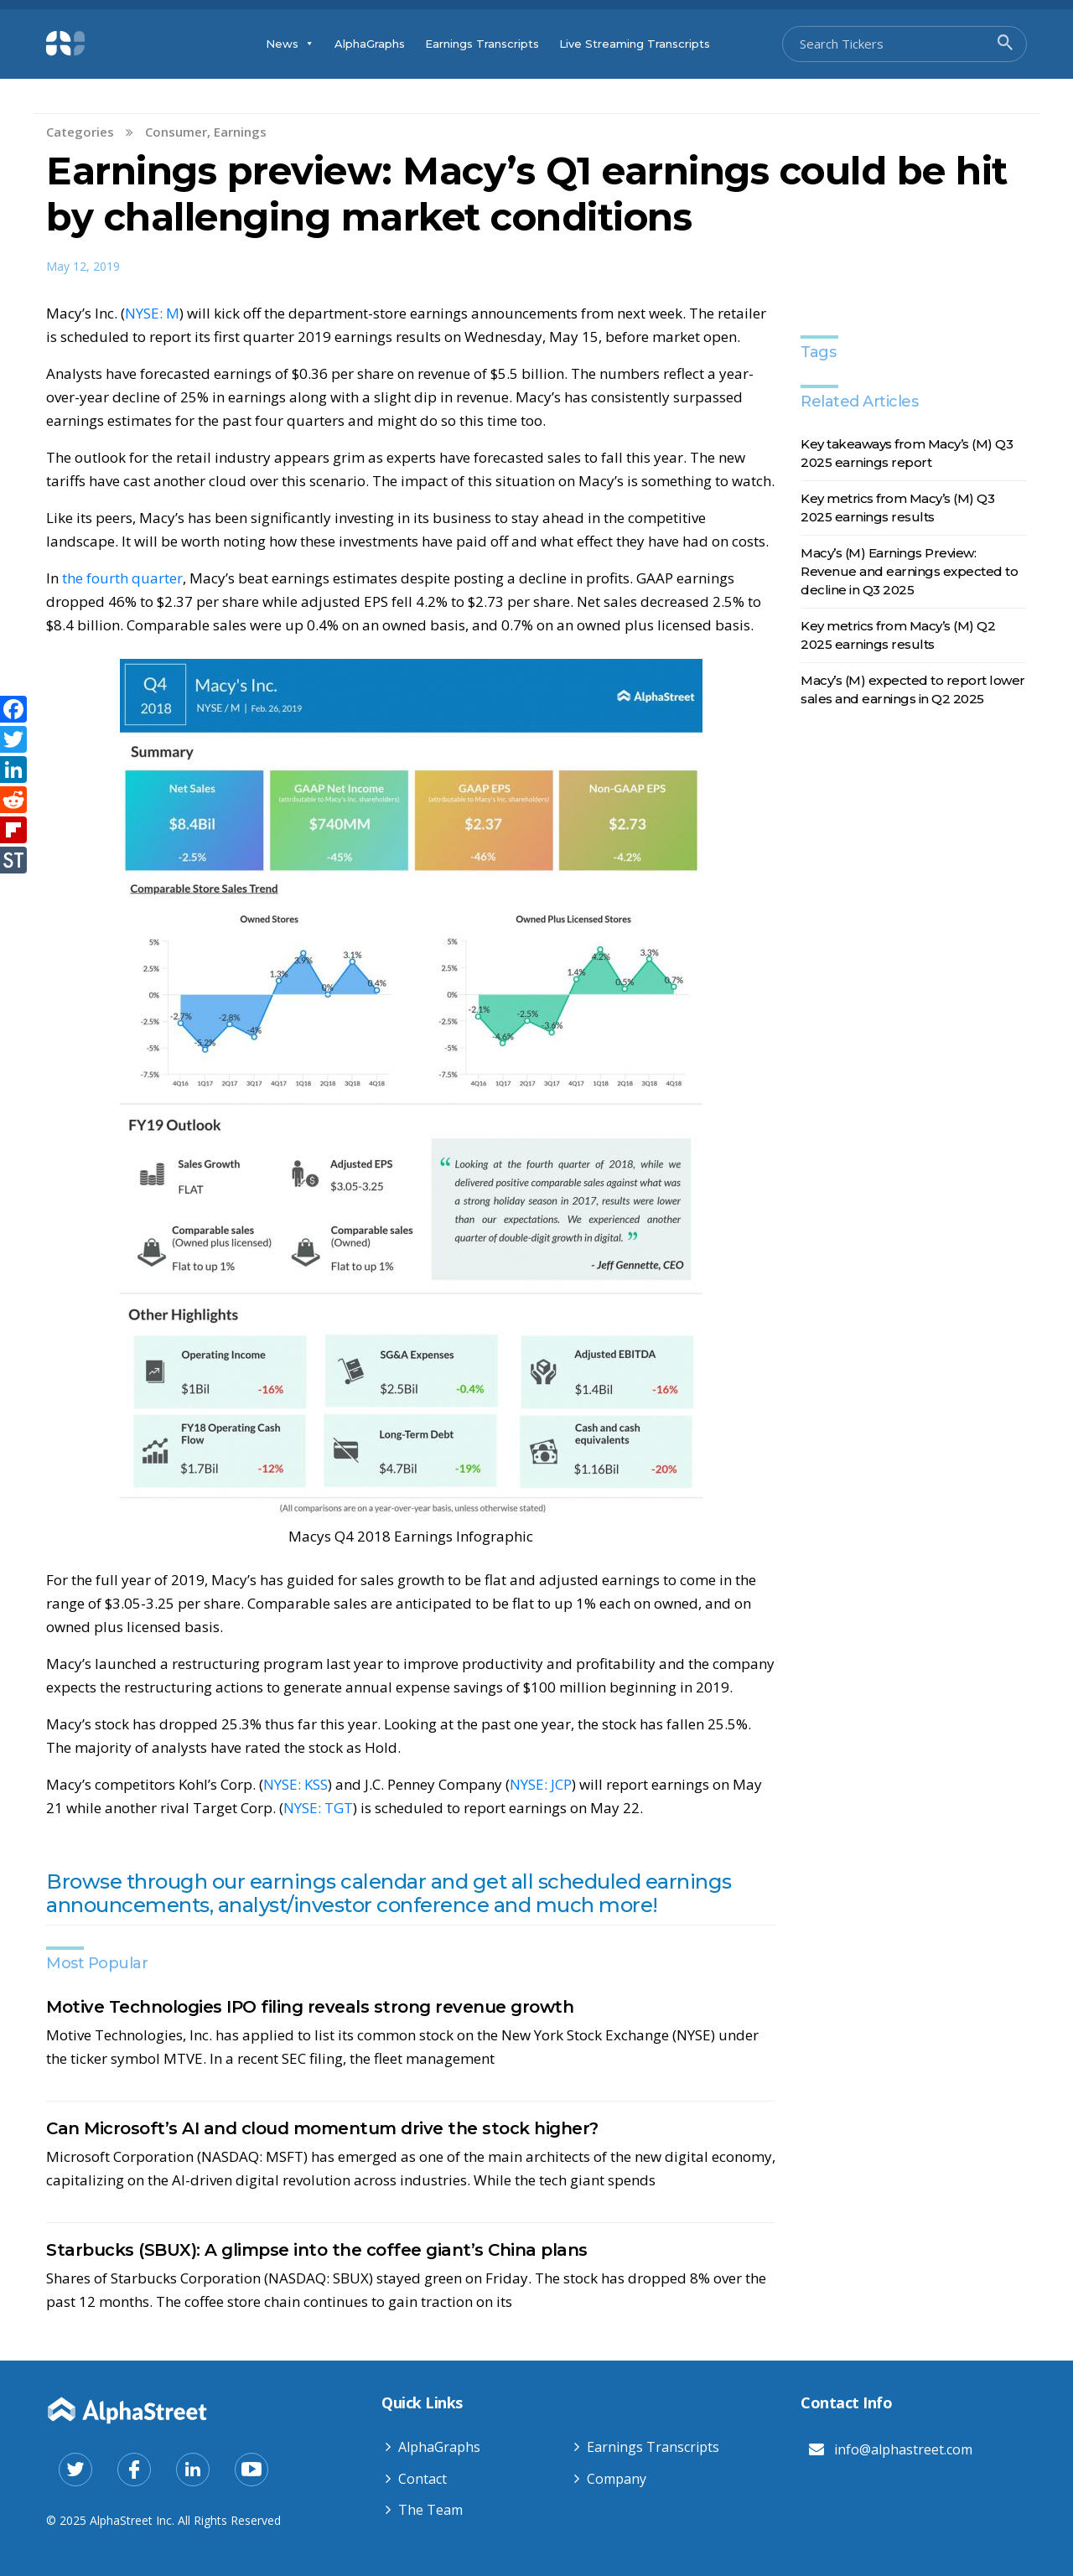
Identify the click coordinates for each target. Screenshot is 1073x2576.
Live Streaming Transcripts (634, 43)
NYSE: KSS (295, 1784)
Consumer (176, 131)
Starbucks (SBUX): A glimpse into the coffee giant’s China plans (317, 2250)
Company (616, 2479)
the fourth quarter (122, 578)
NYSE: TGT (318, 1807)
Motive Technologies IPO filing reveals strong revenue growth (309, 2007)
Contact (422, 2479)
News (290, 43)
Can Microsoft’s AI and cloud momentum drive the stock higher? (322, 2128)
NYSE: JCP (541, 1784)
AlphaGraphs (369, 43)
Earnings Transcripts (482, 43)
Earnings (240, 131)
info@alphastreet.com (903, 2449)
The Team (430, 2510)
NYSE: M (152, 313)
